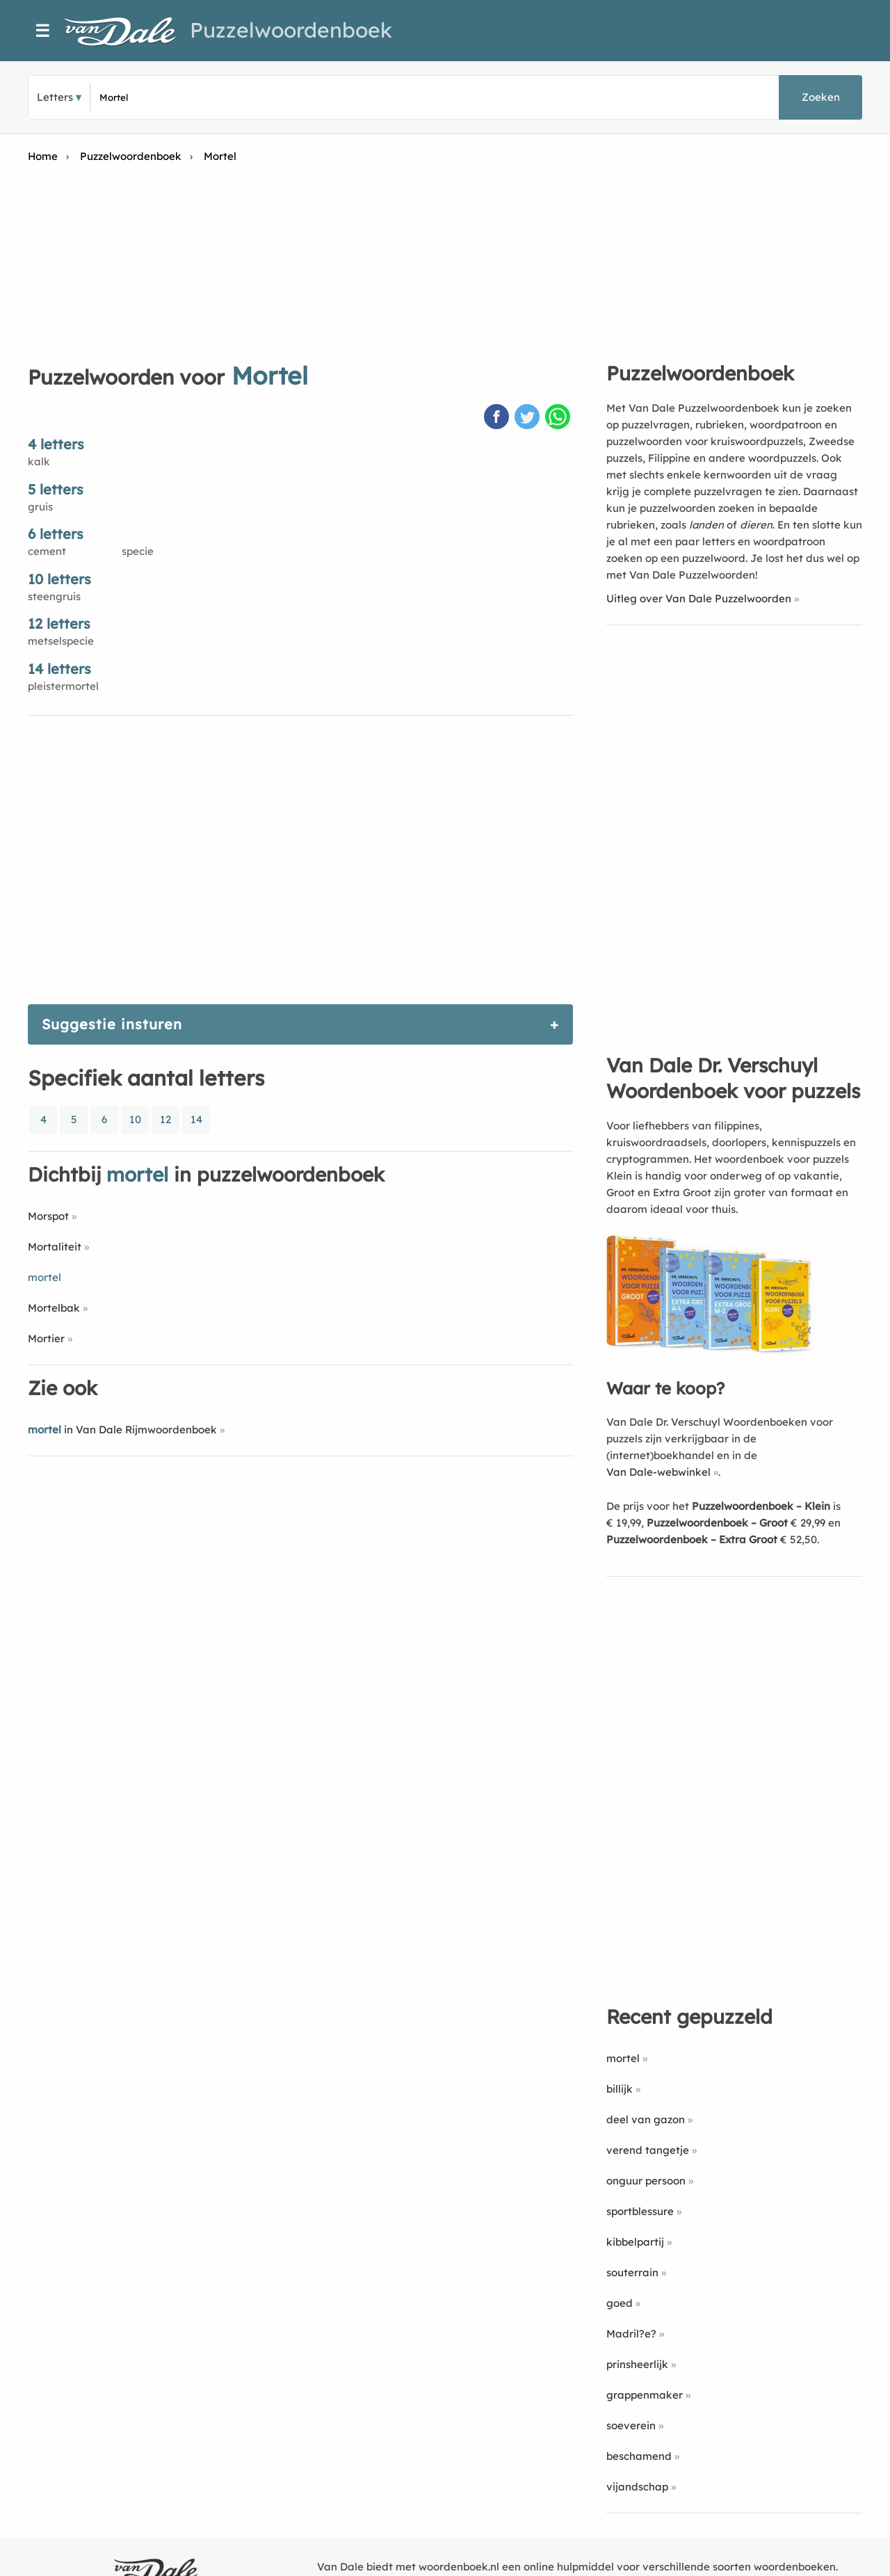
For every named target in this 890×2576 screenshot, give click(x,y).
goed (619, 2303)
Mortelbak (54, 1307)
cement (47, 551)
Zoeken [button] (821, 97)
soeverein (631, 2425)
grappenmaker (644, 2394)
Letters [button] (55, 97)
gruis (40, 506)
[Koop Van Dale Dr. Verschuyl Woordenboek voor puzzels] (710, 1351)
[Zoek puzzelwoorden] (264, 97)
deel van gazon (645, 2119)
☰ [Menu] (43, 30)
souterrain (632, 2272)
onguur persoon (646, 2180)
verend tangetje (647, 2150)
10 (135, 1119)
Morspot (48, 1216)
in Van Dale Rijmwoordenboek (122, 1429)
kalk (39, 461)
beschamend (639, 2456)
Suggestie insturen (112, 1024)
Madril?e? (631, 2333)
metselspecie (61, 640)
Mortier (46, 1338)
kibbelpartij (635, 2241)
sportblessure (640, 2211)
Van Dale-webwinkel (658, 1472)
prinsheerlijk (637, 2364)
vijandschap (637, 2486)
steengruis (54, 596)
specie (138, 551)
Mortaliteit (54, 1246)
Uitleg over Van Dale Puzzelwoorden (698, 598)
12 (165, 1119)
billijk (619, 2088)
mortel (623, 2058)
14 (196, 1119)
